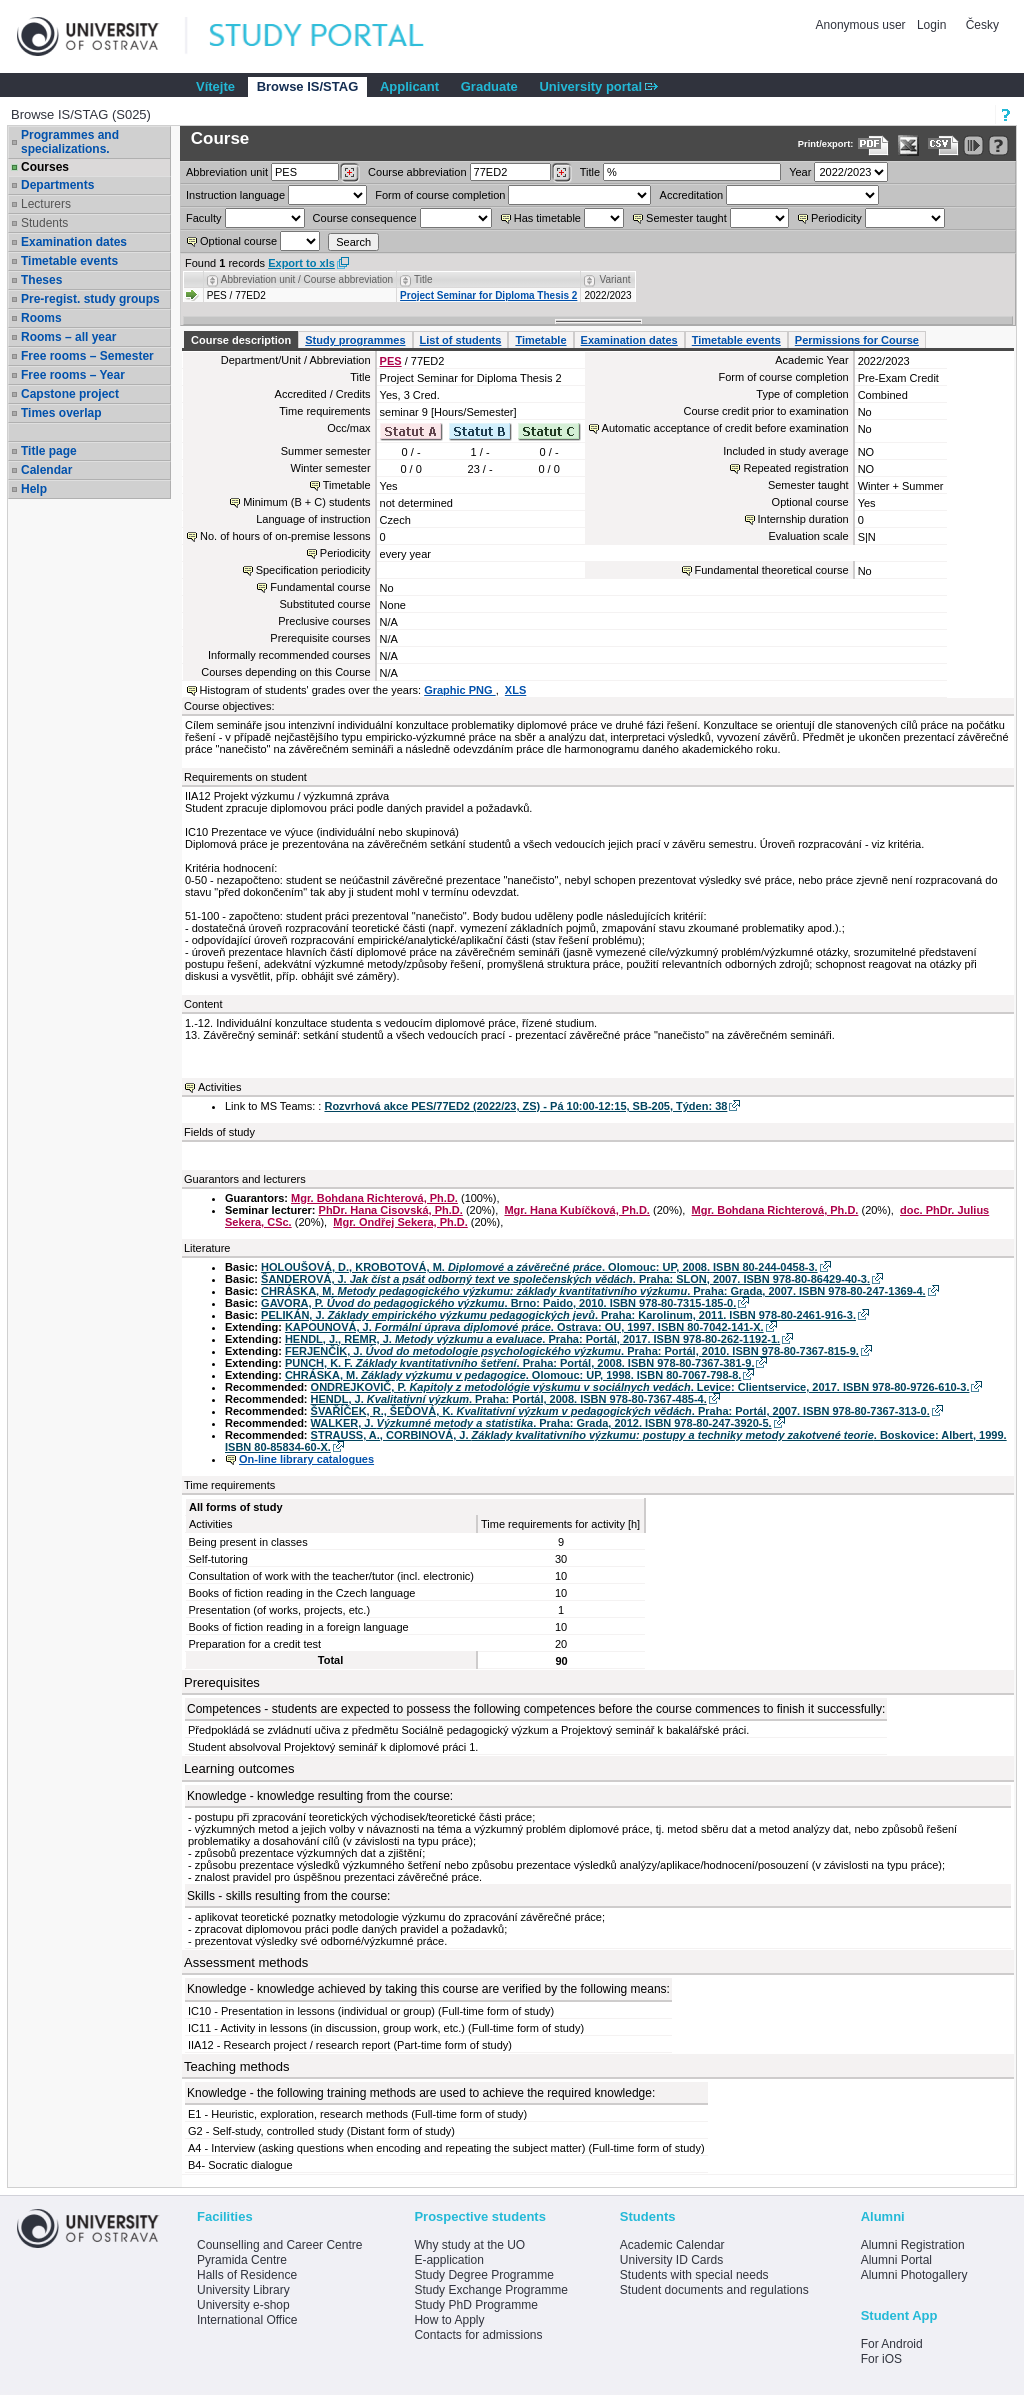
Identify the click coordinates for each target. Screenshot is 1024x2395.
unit (227, 172)
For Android (892, 2344)
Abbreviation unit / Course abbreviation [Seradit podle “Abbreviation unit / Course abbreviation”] (307, 279)
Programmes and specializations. (70, 142)
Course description (241, 340)
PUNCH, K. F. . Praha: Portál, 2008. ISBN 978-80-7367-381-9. (520, 1363)
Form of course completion (440, 195)
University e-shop (243, 2305)
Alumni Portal (896, 2260)
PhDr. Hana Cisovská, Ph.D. (391, 1210)
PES (391, 361)
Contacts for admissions (478, 2335)
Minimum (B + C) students (306, 502)
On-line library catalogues (306, 1459)
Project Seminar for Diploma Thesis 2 (488, 295)
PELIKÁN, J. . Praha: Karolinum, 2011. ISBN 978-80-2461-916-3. (558, 1315)
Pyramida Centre (242, 2260)
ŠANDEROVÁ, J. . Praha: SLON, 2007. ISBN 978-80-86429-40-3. (565, 1279)
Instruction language (235, 195)
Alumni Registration (913, 2245)
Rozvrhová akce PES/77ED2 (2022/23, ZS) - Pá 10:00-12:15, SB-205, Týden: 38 (525, 1106)
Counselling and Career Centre (279, 2245)
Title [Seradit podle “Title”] (423, 279)
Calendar (46, 470)
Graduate (489, 86)
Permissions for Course (857, 340)
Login (931, 25)
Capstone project (70, 394)
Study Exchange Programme (490, 2290)
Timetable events (69, 261)
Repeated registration (795, 468)
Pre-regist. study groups (90, 299)
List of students (461, 340)
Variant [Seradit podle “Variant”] (615, 279)
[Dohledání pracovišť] (349, 173)
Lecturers (46, 204)
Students (44, 223)
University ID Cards (671, 2260)
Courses (45, 167)
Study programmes (355, 340)
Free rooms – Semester (87, 356)
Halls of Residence (247, 2275)
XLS (515, 690)
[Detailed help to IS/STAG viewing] (998, 145)
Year (800, 172)
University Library (243, 2290)
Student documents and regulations (714, 2290)
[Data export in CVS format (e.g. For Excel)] (943, 145)
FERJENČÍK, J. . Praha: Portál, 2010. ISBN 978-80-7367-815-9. (572, 1351)
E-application (448, 2260)
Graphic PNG (460, 690)
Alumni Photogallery (914, 2275)
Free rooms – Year (73, 375)
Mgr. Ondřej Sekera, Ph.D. (400, 1222)
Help (34, 489)
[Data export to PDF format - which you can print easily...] (873, 145)
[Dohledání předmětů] (561, 173)
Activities (219, 1087)
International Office (247, 2320)
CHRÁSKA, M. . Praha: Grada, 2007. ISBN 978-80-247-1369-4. (593, 1291)
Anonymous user (862, 25)
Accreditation (692, 195)
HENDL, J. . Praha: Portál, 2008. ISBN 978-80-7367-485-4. (509, 1399)
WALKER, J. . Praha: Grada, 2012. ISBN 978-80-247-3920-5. (541, 1423)
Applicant (409, 86)
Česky (982, 25)
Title (590, 172)
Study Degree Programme (483, 2275)
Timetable (540, 340)
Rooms (41, 318)
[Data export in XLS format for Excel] (908, 145)
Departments (57, 185)
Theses (41, 280)
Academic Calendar (672, 2245)
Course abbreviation (417, 172)
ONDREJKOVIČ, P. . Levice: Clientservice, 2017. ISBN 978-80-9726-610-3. (640, 1387)
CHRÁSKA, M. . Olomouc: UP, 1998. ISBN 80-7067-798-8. (513, 1375)
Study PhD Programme (475, 2305)
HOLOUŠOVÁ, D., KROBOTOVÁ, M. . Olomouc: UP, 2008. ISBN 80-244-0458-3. (539, 1267)
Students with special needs (694, 2275)
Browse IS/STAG (308, 86)
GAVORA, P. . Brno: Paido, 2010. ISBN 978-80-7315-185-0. (498, 1303)
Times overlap (61, 413)
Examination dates (74, 242)
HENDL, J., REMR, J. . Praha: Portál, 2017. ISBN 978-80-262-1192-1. (532, 1339)
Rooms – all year (68, 337)
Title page (49, 451)
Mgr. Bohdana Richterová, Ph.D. (374, 1198)
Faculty (203, 218)
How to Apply (449, 2320)
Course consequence (365, 218)
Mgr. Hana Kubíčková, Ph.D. (576, 1210)
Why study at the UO (469, 2245)
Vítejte (215, 86)
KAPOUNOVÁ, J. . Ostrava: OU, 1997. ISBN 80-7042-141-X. (524, 1327)
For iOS (881, 2359)
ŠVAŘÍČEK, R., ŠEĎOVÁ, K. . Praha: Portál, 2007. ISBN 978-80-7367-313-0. (620, 1411)
